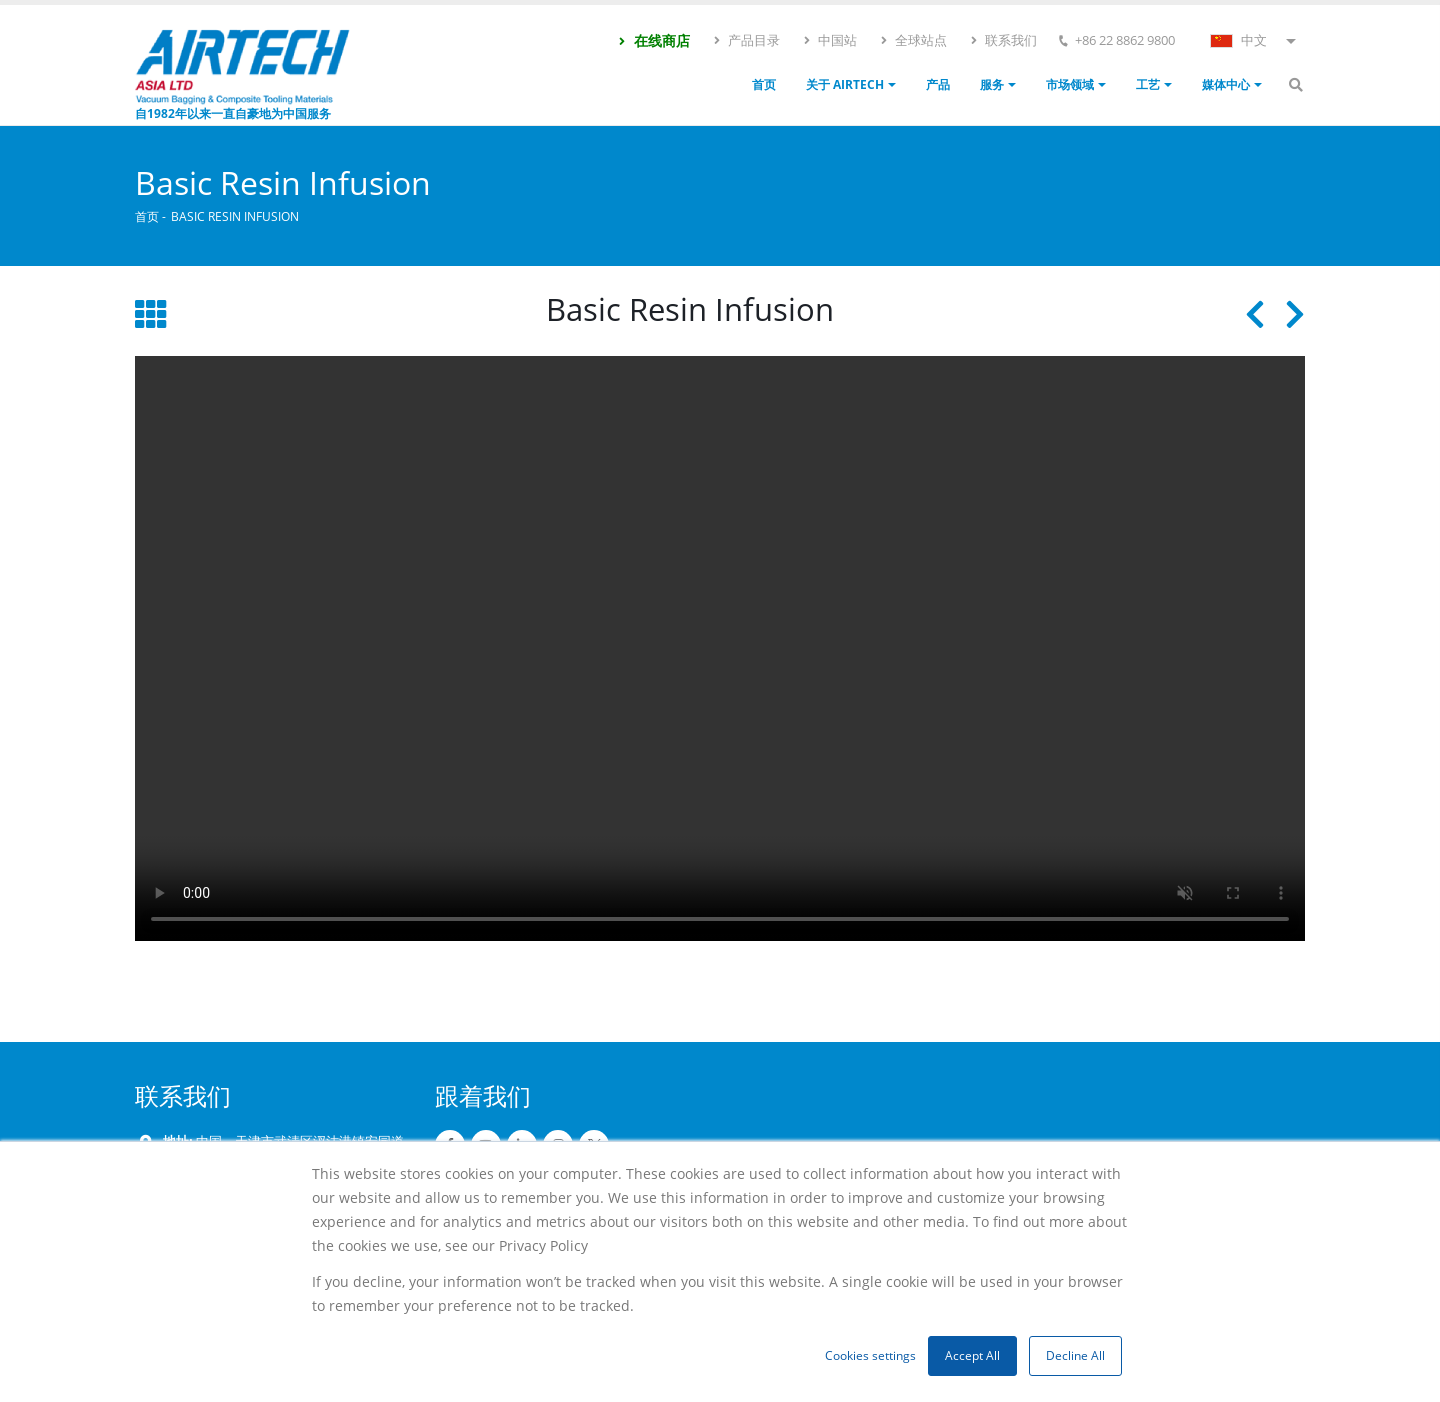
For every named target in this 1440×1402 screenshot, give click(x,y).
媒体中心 (1226, 84)
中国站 (829, 40)
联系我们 (1003, 40)
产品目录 (746, 40)
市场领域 (1070, 84)
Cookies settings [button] (870, 1355)
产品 (938, 84)
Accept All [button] (972, 1355)
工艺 (1148, 84)
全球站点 (913, 40)
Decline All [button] (1075, 1355)
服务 (992, 84)
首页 (764, 84)
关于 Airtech (845, 84)
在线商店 (653, 40)
